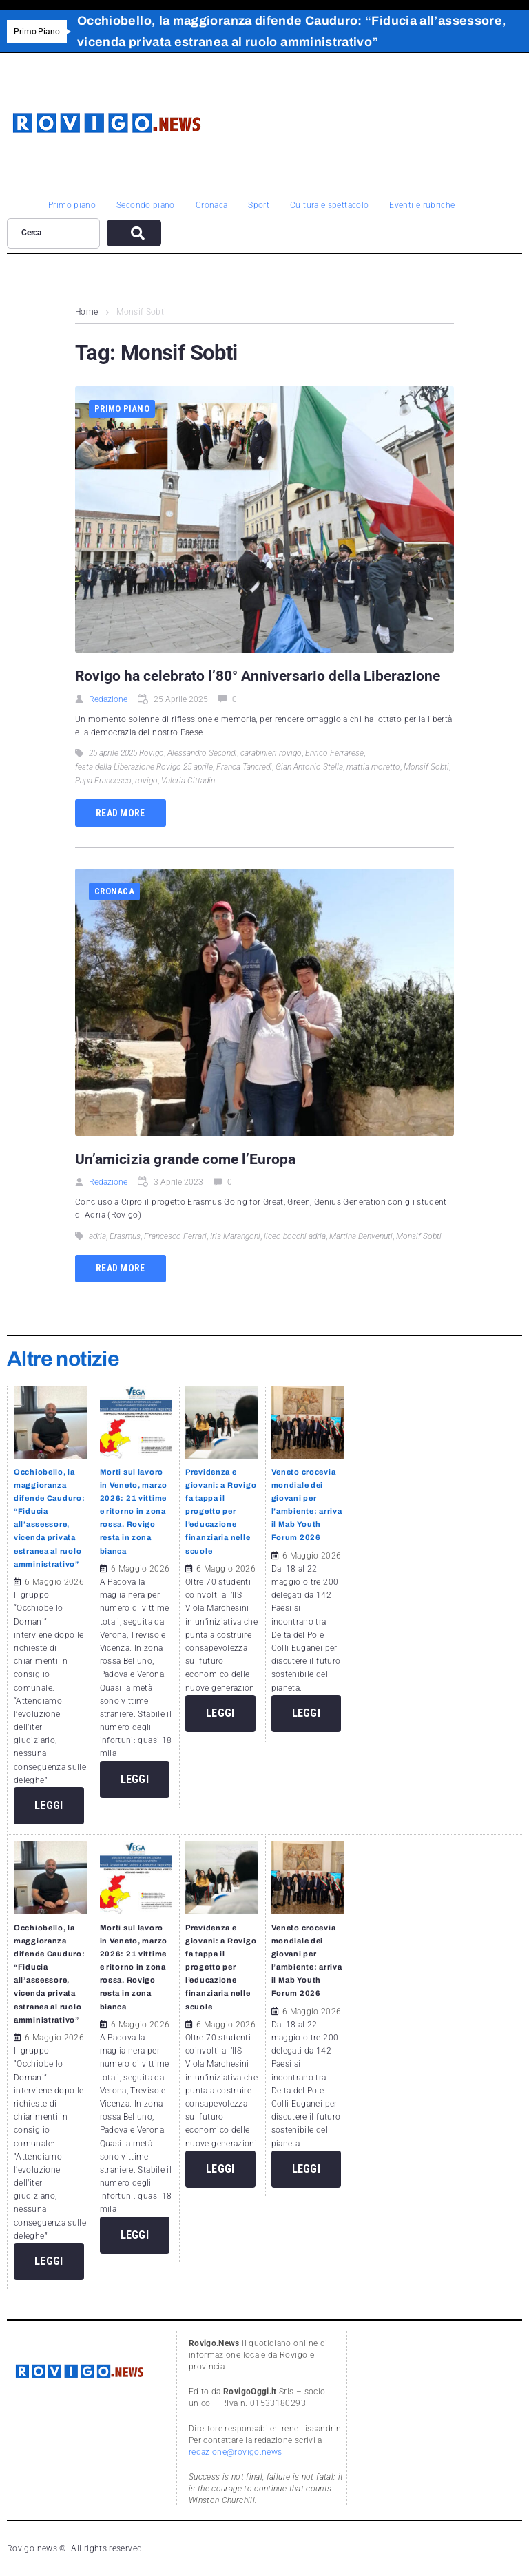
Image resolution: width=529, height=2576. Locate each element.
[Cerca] (53, 233)
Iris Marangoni (235, 1236)
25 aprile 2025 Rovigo (126, 753)
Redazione (108, 699)
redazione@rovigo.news (235, 2452)
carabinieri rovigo (271, 753)
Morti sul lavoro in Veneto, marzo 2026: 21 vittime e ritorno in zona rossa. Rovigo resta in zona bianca (134, 1511)
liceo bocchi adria (295, 1236)
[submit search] (134, 233)
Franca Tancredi (244, 767)
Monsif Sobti (426, 767)
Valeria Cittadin (188, 780)
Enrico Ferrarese (334, 753)
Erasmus (125, 1236)
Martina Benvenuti (361, 1236)
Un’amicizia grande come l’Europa (185, 1159)
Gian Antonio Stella (309, 767)
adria (97, 1236)
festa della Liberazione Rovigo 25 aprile (144, 767)
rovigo (146, 780)
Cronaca (114, 891)
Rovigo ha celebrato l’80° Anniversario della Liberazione (257, 676)
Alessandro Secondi (202, 753)
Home (86, 312)
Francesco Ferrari (175, 1236)
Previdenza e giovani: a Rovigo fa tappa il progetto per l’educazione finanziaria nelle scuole (220, 1511)
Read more (120, 813)
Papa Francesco (103, 780)
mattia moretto (373, 767)
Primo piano (121, 408)
